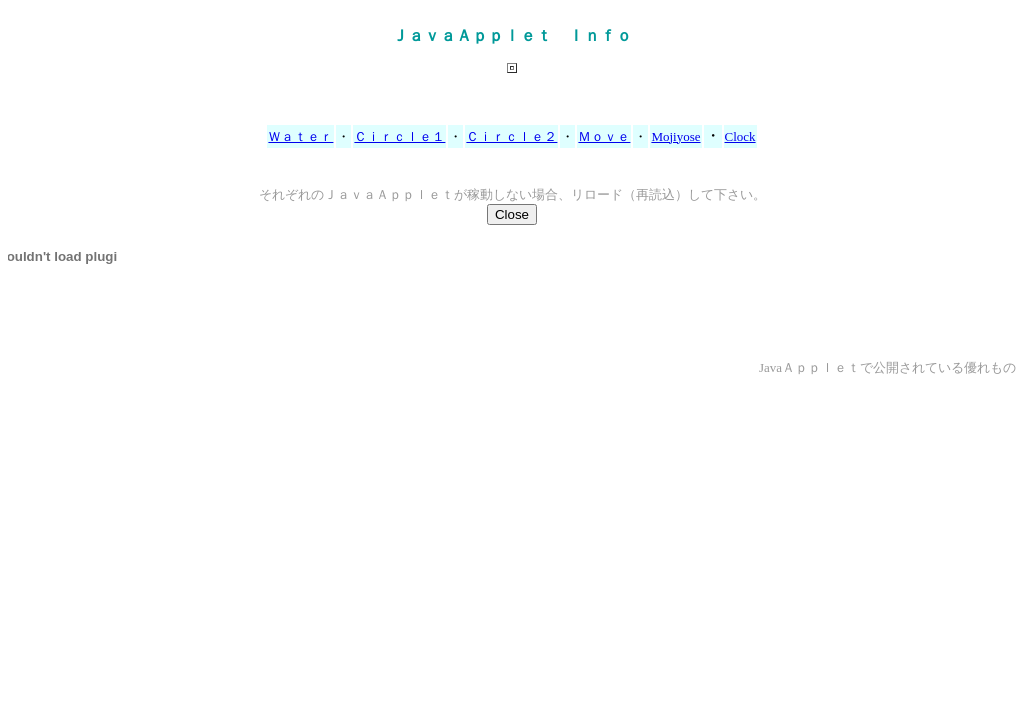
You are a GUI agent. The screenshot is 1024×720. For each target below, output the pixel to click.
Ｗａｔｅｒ (300, 136)
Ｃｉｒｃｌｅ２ (511, 136)
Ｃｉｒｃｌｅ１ (399, 136)
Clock (740, 136)
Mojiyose (675, 136)
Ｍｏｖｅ (604, 136)
